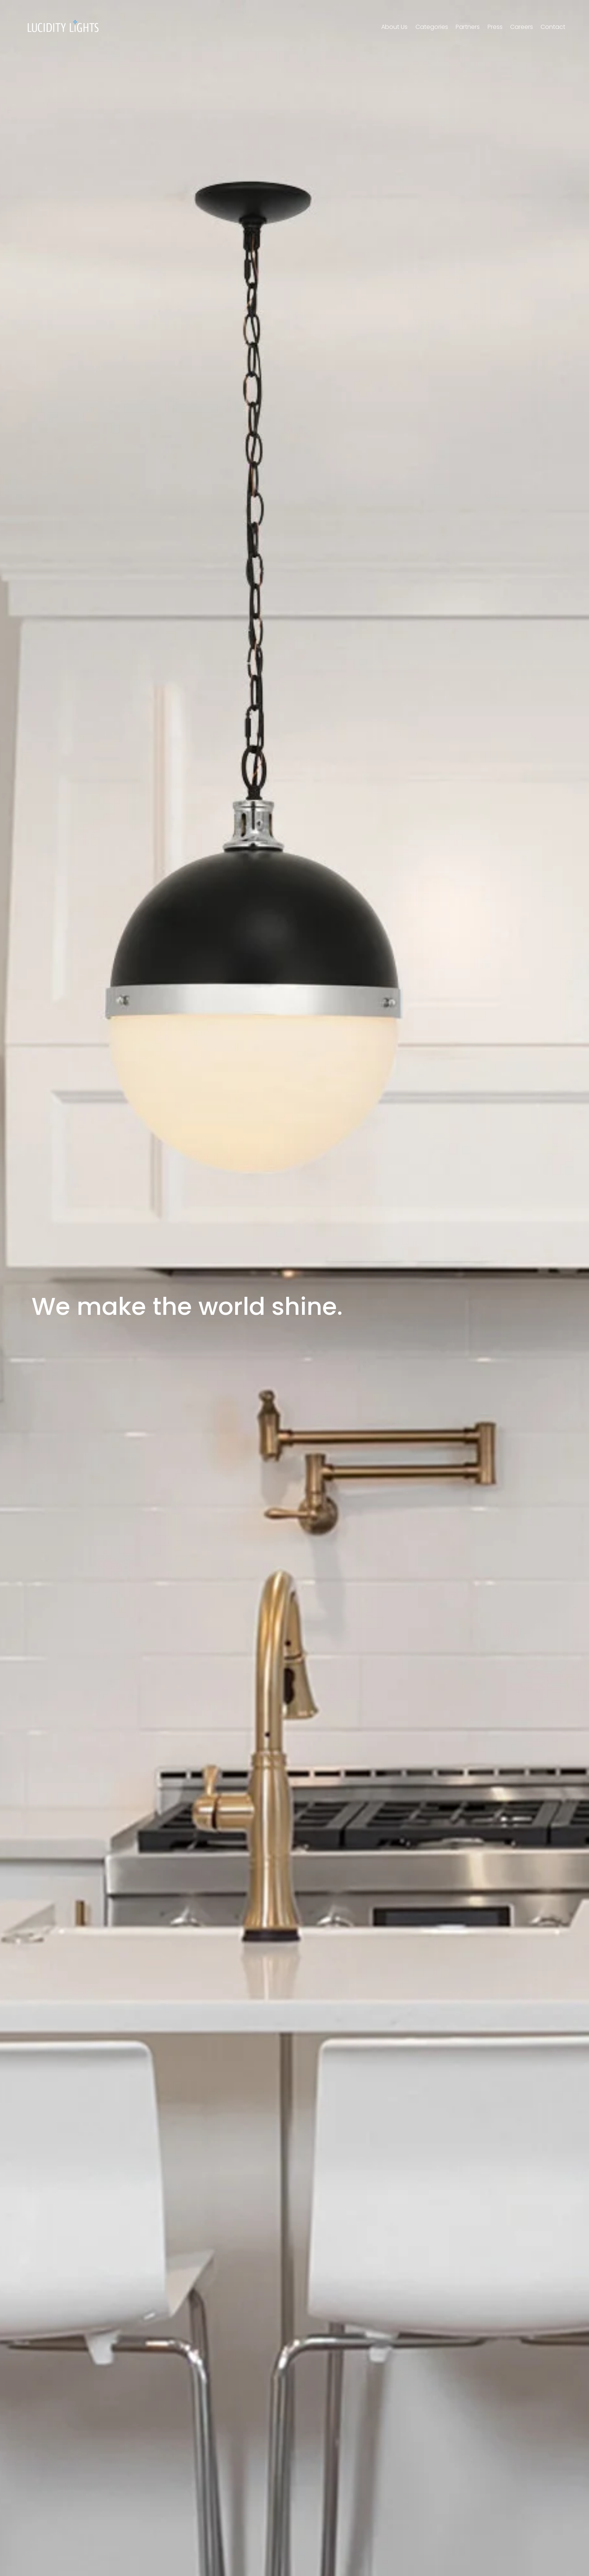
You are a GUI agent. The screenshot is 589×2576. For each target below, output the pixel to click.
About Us (394, 27)
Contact (553, 27)
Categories (431, 27)
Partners (468, 27)
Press (495, 27)
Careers (521, 27)
